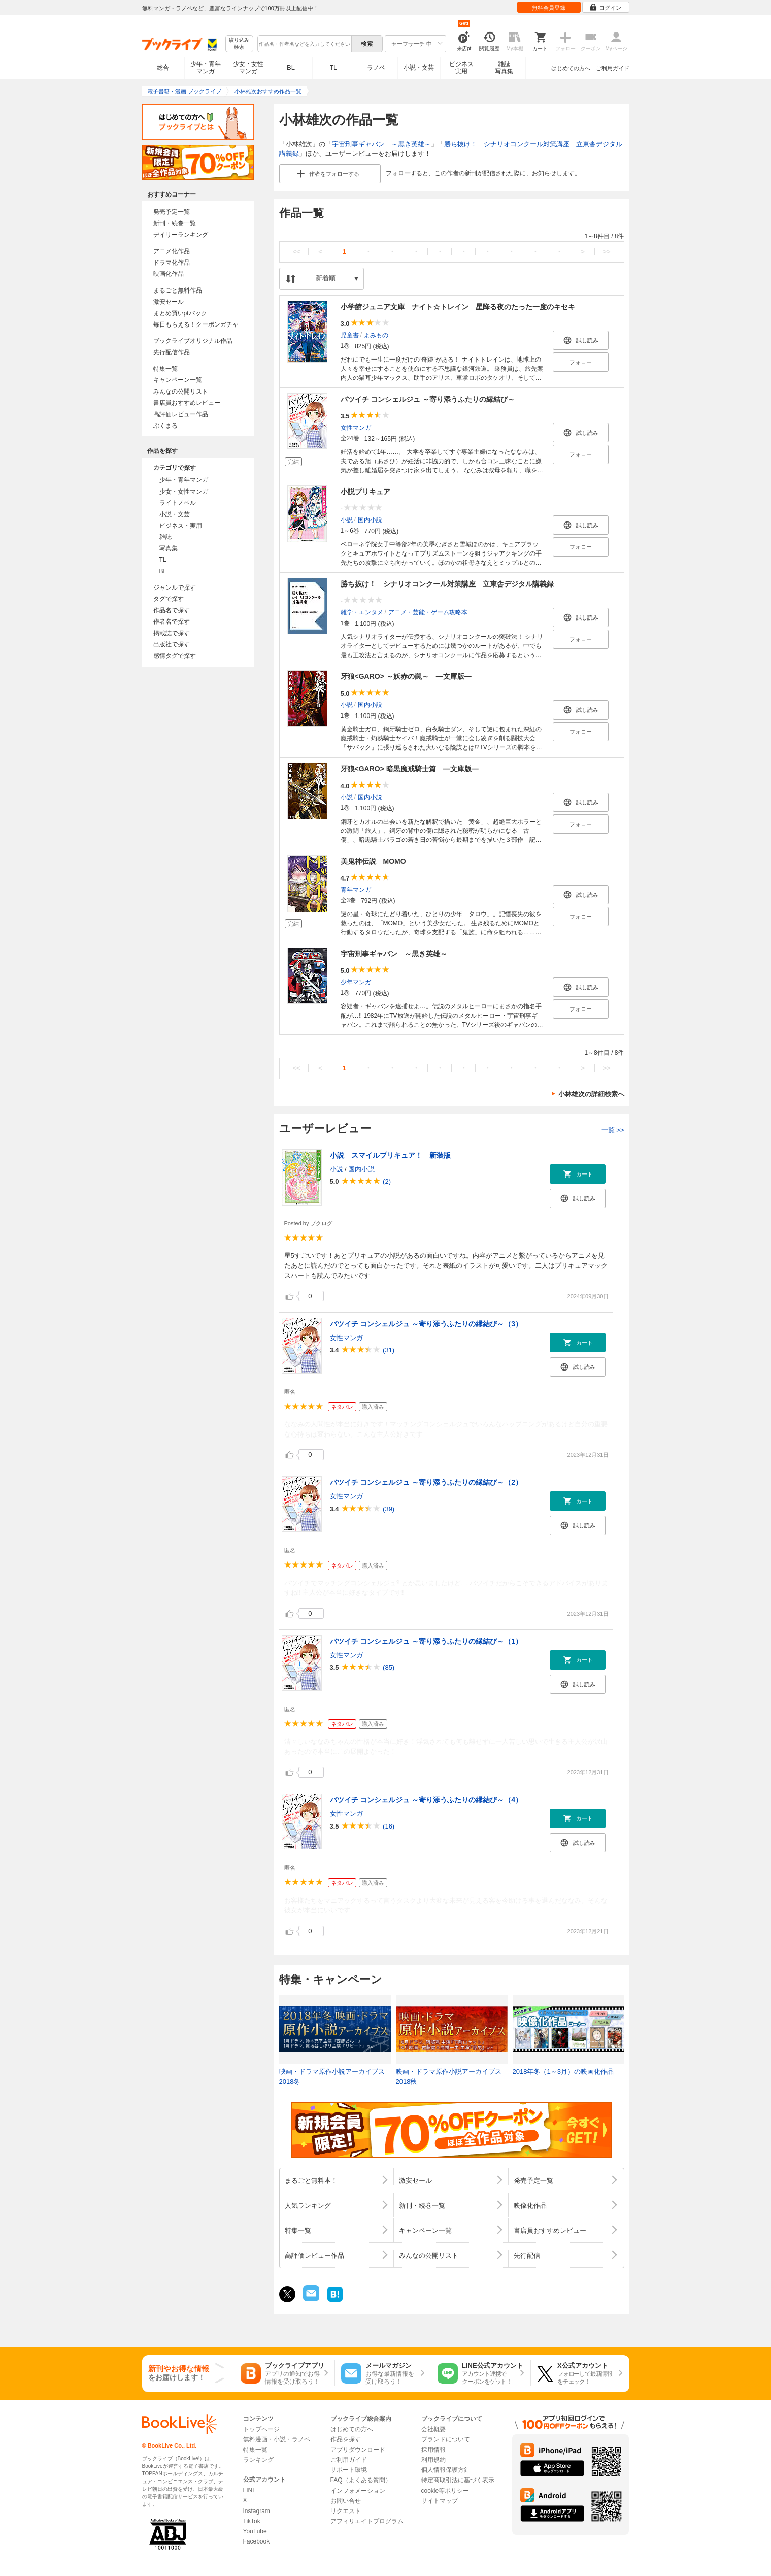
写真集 (168, 548)
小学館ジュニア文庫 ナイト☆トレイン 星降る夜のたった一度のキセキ (458, 307)
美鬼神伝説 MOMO (373, 861)
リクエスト (345, 2511)
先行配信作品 (171, 352)
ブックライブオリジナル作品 (192, 340)
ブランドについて (445, 2439)
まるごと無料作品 (177, 290)
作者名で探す (171, 621)
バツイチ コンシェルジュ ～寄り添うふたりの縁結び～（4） (426, 1800)
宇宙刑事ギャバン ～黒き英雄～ (381, 144)
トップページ (261, 2429)
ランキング (258, 2459)
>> (606, 251)
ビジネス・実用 (180, 525)
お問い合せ (345, 2500)
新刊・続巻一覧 (174, 223)
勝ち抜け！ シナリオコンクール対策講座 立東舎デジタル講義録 (447, 584)
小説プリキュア (365, 491)
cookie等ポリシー (445, 2490)
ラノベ (376, 67)
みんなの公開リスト (180, 391)
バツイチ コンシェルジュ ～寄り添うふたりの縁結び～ (428, 399)
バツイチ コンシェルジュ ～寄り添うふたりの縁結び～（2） (426, 1482)
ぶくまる (165, 425)
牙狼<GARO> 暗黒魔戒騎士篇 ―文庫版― (410, 769)
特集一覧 (165, 368)
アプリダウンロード (357, 2449)
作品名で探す (171, 610)
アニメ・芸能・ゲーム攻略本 (427, 611)
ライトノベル (177, 502)
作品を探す (345, 2439)
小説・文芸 (419, 67)
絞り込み (239, 44)
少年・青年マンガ (205, 67)
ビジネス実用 (461, 67)
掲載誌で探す (171, 633)
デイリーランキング (180, 234)
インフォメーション (357, 2490)
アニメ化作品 (171, 251)
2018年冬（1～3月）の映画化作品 (563, 2071)
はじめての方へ (570, 68)
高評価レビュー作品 (180, 414)
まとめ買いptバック (180, 313)
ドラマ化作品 (171, 262)
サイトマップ (439, 2500)
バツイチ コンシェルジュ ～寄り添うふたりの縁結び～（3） (426, 1324)
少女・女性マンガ (248, 67)
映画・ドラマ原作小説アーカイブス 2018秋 (448, 2076)
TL (333, 67)
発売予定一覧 (171, 211)
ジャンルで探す (174, 587)
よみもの (376, 334)
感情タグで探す (174, 655)
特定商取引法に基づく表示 (457, 2480)
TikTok (251, 2521)
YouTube (255, 2531)
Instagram (256, 2511)
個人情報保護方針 (445, 2469)
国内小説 (370, 519)
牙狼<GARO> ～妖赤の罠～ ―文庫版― (406, 676)
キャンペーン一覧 (177, 379)
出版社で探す (171, 644)
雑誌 (165, 536)
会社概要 (433, 2429)
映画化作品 (168, 273)
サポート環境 (348, 2469)
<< (296, 251)
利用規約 (433, 2459)
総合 (163, 67)
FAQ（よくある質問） (360, 2480)
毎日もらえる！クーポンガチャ (196, 324)
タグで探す (168, 598)
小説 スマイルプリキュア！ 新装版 (390, 1155)
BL (291, 67)
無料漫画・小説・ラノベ (276, 2439)
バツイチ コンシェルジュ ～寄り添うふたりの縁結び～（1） (426, 1641)
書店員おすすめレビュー (186, 402)
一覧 (612, 1130)
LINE (250, 2490)
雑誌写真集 (504, 67)
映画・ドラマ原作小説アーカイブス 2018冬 (332, 2076)
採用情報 (433, 2449)
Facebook (256, 2541)
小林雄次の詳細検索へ (591, 1094)
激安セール (168, 301)
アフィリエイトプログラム (367, 2521)
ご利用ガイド (612, 68)
